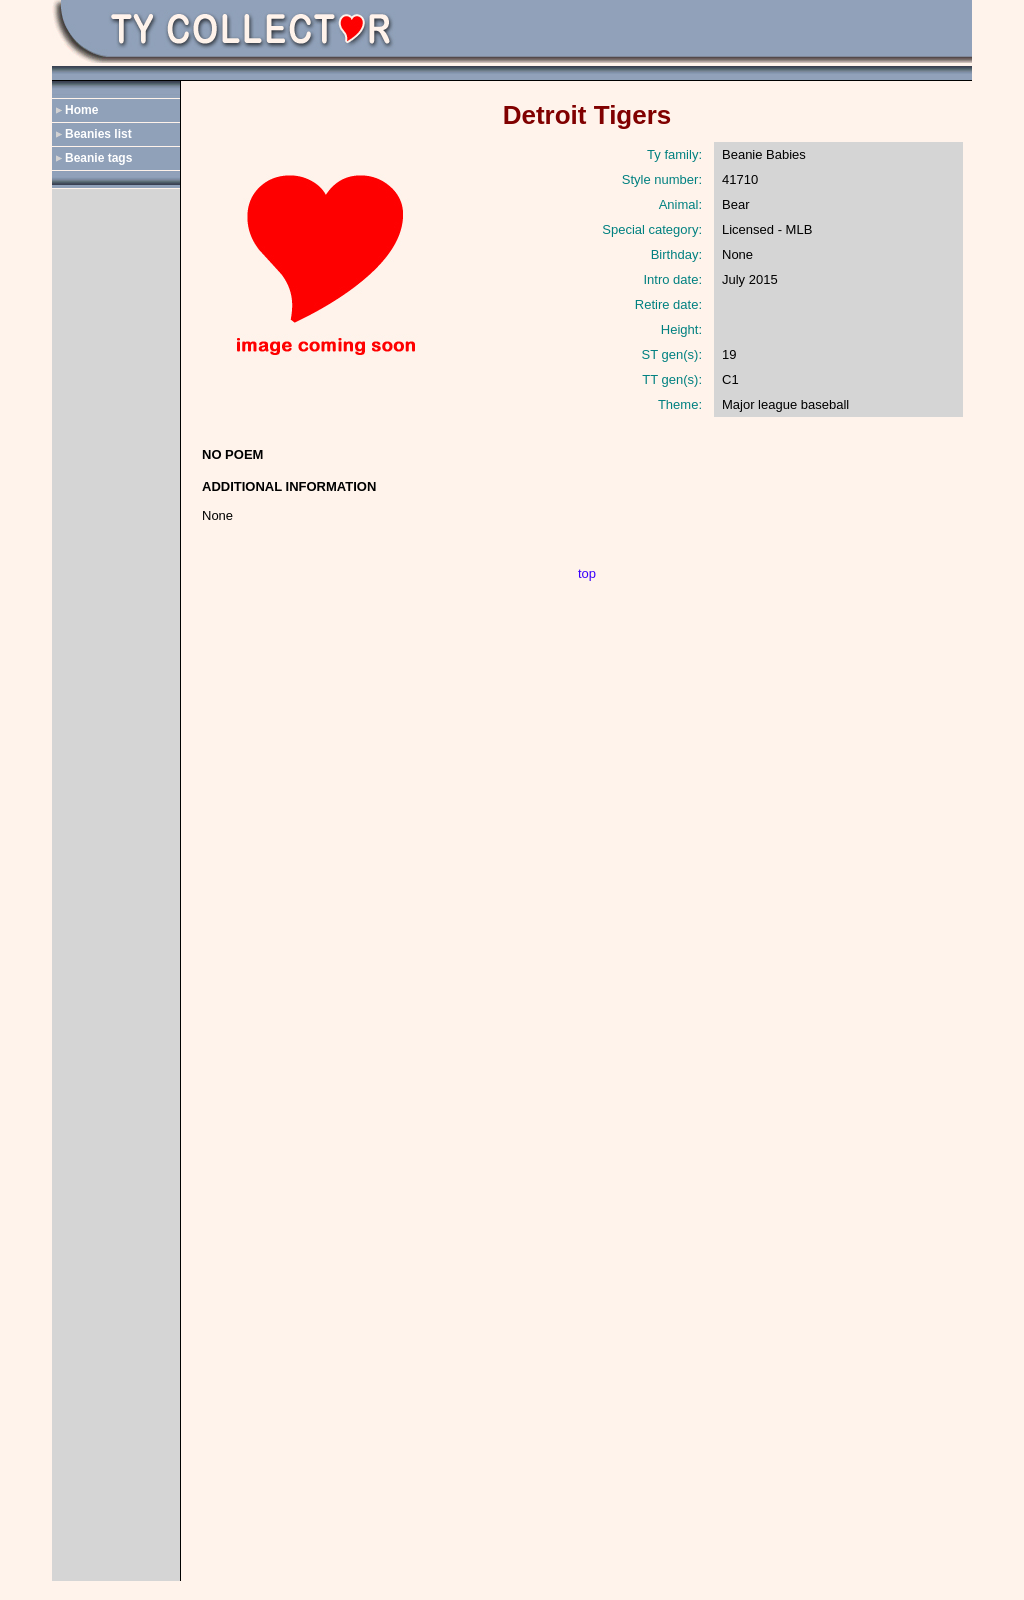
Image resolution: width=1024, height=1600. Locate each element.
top (587, 573)
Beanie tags (98, 158)
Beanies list (98, 134)
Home (81, 110)
